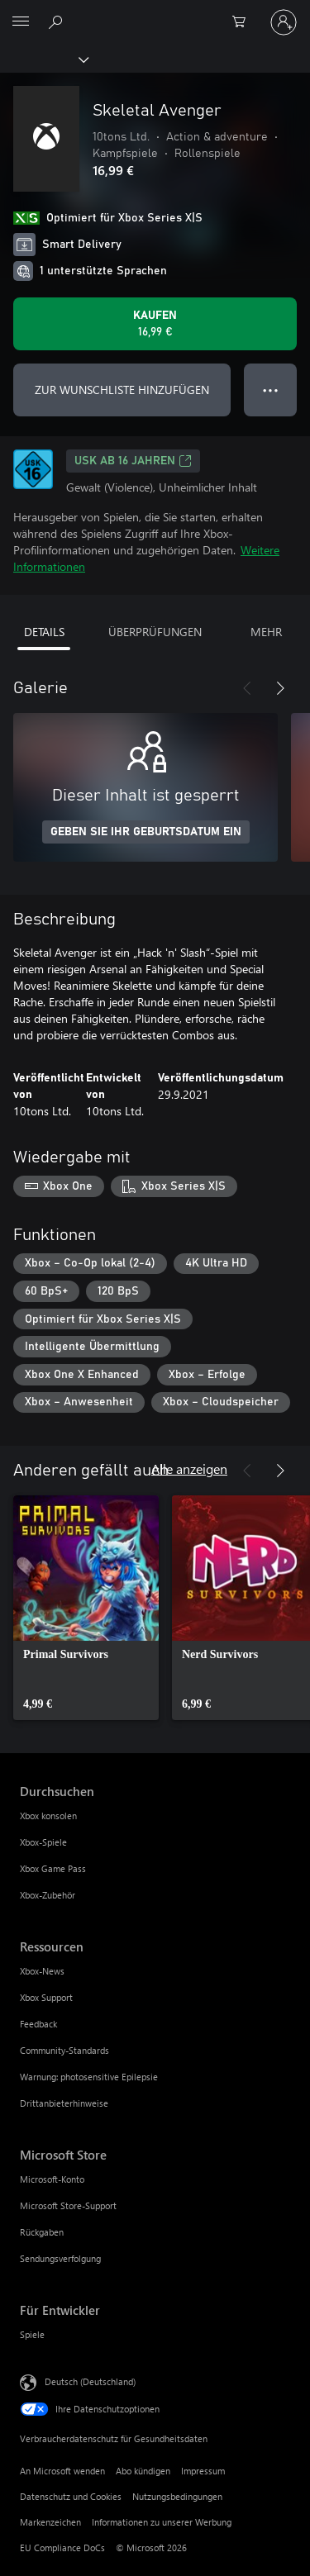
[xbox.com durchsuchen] (58, 21)
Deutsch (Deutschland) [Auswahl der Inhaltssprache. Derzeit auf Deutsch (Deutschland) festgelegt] (90, 2381)
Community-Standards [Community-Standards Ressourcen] (64, 2050)
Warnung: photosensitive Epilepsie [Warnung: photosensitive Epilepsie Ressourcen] (89, 2076)
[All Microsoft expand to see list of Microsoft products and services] (21, 22)
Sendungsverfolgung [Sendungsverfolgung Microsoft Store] (60, 2258)
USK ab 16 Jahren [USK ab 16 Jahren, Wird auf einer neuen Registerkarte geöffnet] (133, 461)
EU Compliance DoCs (62, 2547)
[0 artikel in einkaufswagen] (244, 22)
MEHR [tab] (266, 631)
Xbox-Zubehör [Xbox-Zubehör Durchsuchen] (47, 1894)
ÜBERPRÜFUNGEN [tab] (155, 631)
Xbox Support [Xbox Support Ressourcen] (46, 1997)
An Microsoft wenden (62, 2470)
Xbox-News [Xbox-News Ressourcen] (42, 1970)
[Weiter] (280, 688)
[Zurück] (247, 688)
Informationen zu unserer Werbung (161, 2522)
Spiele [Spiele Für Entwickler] (32, 2334)
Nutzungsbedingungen (177, 2496)
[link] (86, 1607)
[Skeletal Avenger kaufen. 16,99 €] (155, 323)
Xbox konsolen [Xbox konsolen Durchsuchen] (48, 1815)
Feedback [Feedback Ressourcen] (38, 2023)
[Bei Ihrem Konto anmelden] (283, 22)
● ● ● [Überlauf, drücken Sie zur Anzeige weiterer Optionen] (271, 389)
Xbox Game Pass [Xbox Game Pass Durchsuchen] (53, 1868)
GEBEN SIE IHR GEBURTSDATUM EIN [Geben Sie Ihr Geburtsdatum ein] (145, 832)
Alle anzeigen (189, 1468)
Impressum (203, 2470)
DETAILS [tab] (44, 631)
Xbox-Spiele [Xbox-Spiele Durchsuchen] (43, 1842)
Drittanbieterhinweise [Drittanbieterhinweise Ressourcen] (64, 2103)
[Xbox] (43, 59)
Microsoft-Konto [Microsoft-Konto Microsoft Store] (52, 2179)
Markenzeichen (50, 2522)
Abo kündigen (143, 2470)
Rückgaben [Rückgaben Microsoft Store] (42, 2232)
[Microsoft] (155, 12)
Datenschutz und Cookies (71, 2496)
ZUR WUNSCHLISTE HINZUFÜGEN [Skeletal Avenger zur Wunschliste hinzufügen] (122, 389)
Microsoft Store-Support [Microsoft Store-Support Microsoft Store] (68, 2205)
